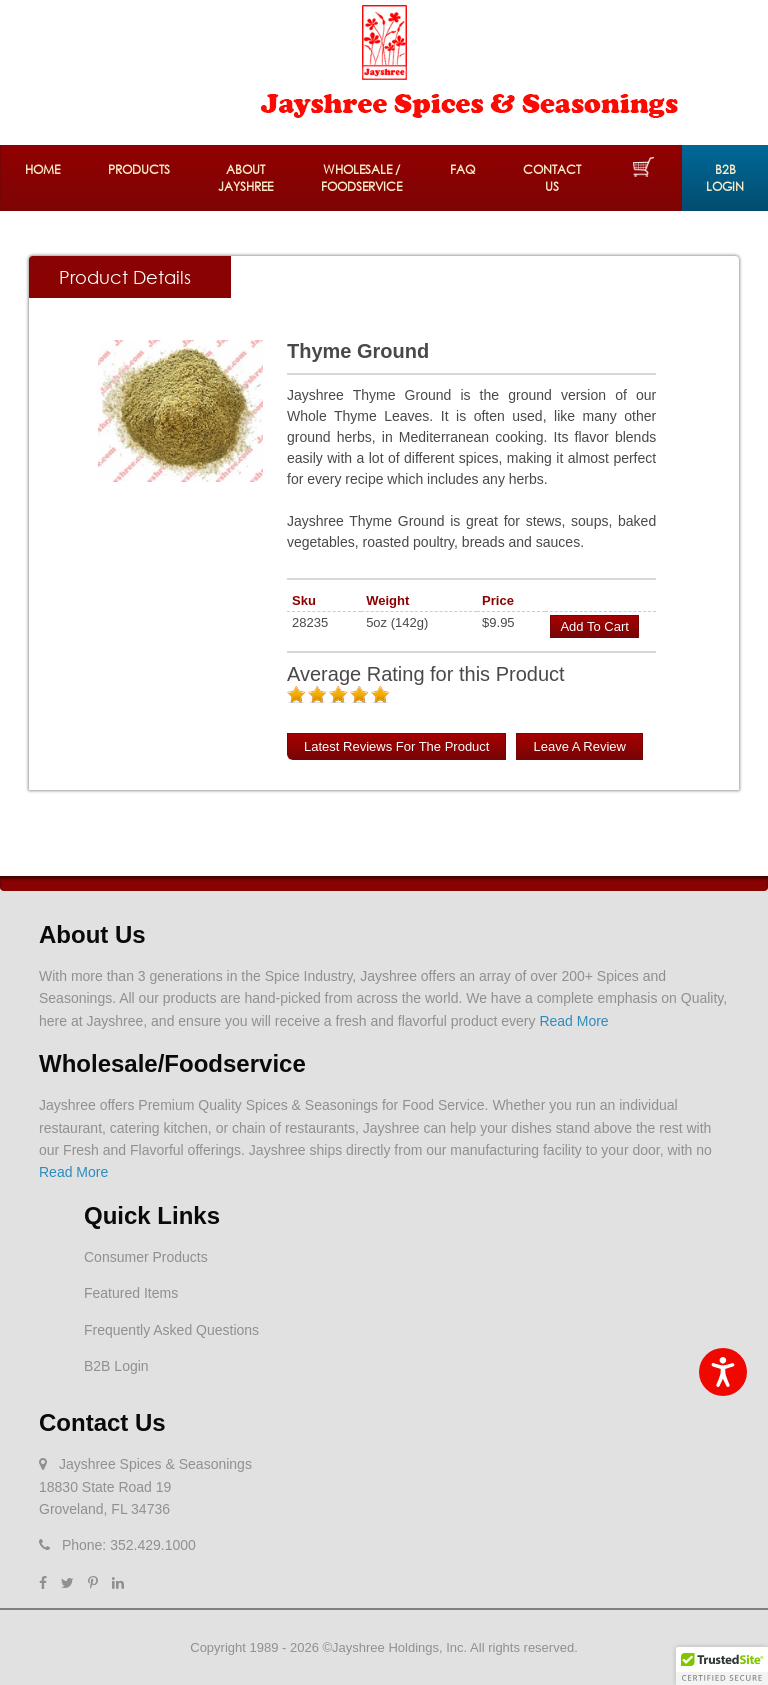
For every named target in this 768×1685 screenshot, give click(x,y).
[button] (722, 1666)
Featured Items (131, 1293)
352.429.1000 (153, 1545)
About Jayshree (245, 178)
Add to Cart (594, 626)
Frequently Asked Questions (171, 1330)
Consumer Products (146, 1257)
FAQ (462, 169)
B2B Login (725, 178)
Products (139, 169)
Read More (573, 1021)
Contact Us (552, 178)
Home (42, 169)
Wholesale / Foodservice (361, 178)
